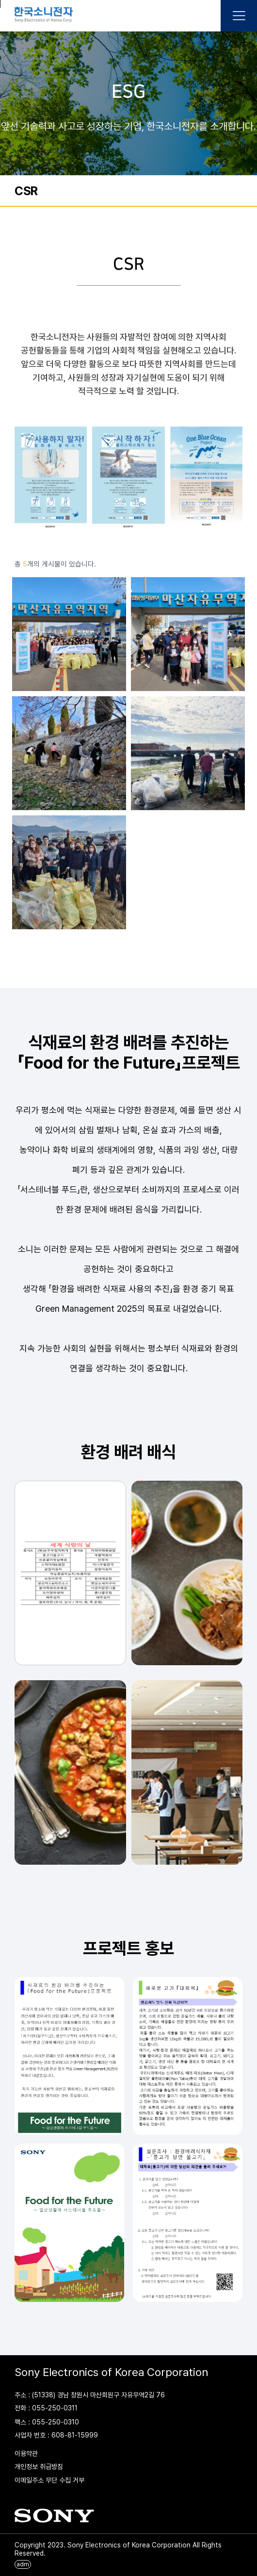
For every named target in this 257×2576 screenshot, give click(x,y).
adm (22, 2564)
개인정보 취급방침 (39, 2466)
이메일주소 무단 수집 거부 (49, 2480)
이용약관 (26, 2453)
